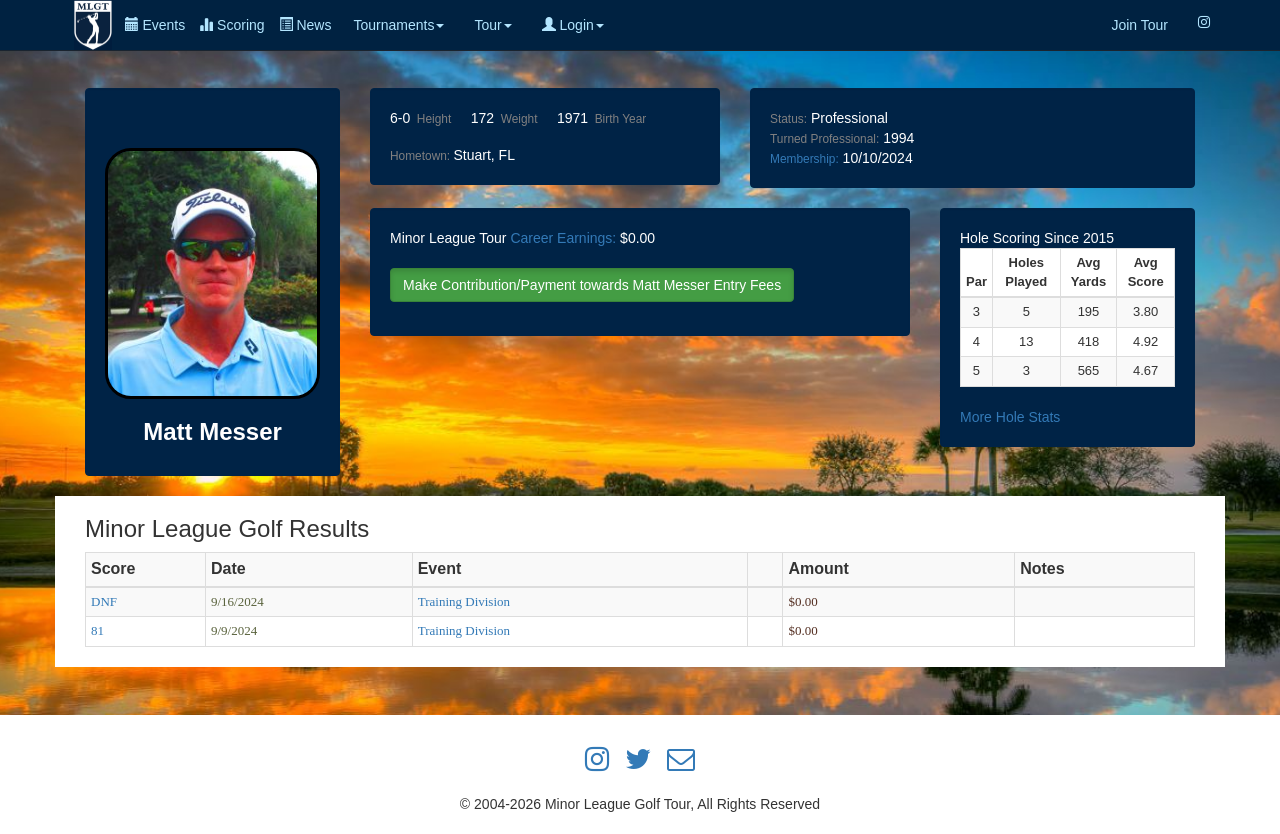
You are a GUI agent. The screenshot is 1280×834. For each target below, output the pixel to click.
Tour (492, 25)
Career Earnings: (563, 238)
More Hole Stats (1010, 417)
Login (573, 25)
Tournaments (398, 25)
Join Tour (1139, 25)
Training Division (464, 601)
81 (97, 630)
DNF (104, 601)
